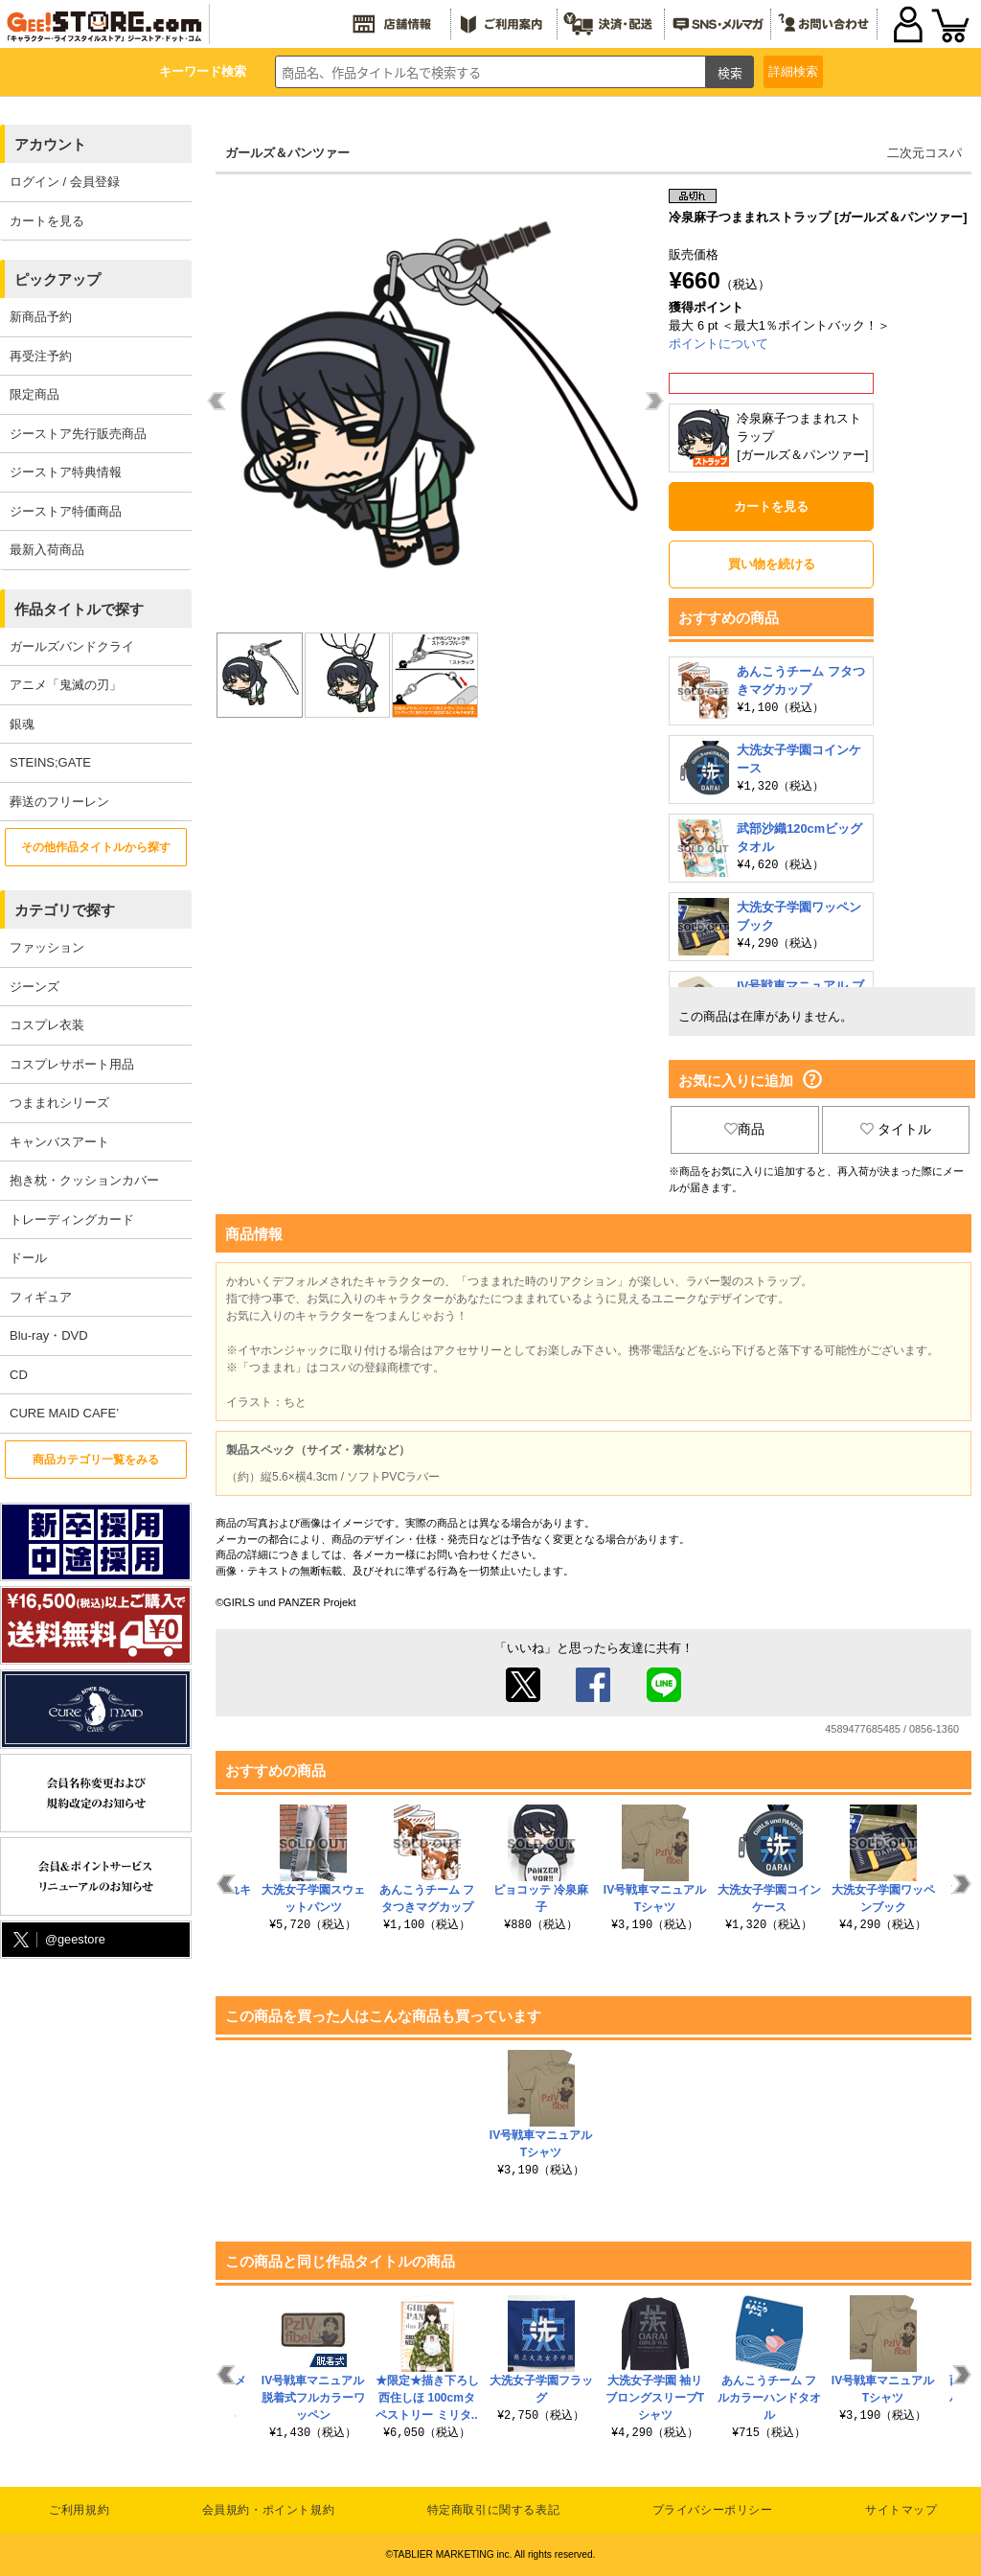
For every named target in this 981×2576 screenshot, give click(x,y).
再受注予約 (41, 356)
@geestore (57, 1940)
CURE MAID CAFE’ (64, 1413)
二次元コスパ (924, 153)
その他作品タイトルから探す (96, 847)
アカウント (50, 144)
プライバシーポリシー (712, 2510)
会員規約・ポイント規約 (268, 2510)
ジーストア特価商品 (66, 511)
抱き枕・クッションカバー (84, 1180)
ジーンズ (34, 986)
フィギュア (41, 1297)
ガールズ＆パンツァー (287, 153)
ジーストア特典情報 (66, 472)
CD (19, 1375)
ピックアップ (57, 279)
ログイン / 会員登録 (65, 181)
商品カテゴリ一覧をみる (96, 1459)
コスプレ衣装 (47, 1025)
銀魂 (22, 724)
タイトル (895, 1129)
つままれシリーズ (59, 1102)
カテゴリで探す (64, 910)
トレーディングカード (72, 1219)
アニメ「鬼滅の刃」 (66, 685)
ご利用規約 (79, 2510)
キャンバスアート (59, 1142)
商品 (744, 1129)
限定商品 (34, 394)
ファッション (47, 947)
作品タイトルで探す (79, 609)
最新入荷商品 (47, 549)
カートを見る (47, 221)
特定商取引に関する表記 (493, 2510)
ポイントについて (718, 343)
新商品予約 (41, 317)
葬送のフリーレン (59, 801)
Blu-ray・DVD (49, 1335)
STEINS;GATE (50, 762)
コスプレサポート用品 (72, 1064)
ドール (28, 1258)
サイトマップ (901, 2510)
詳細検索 (793, 71)
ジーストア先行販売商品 (78, 433)
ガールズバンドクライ (72, 646)
